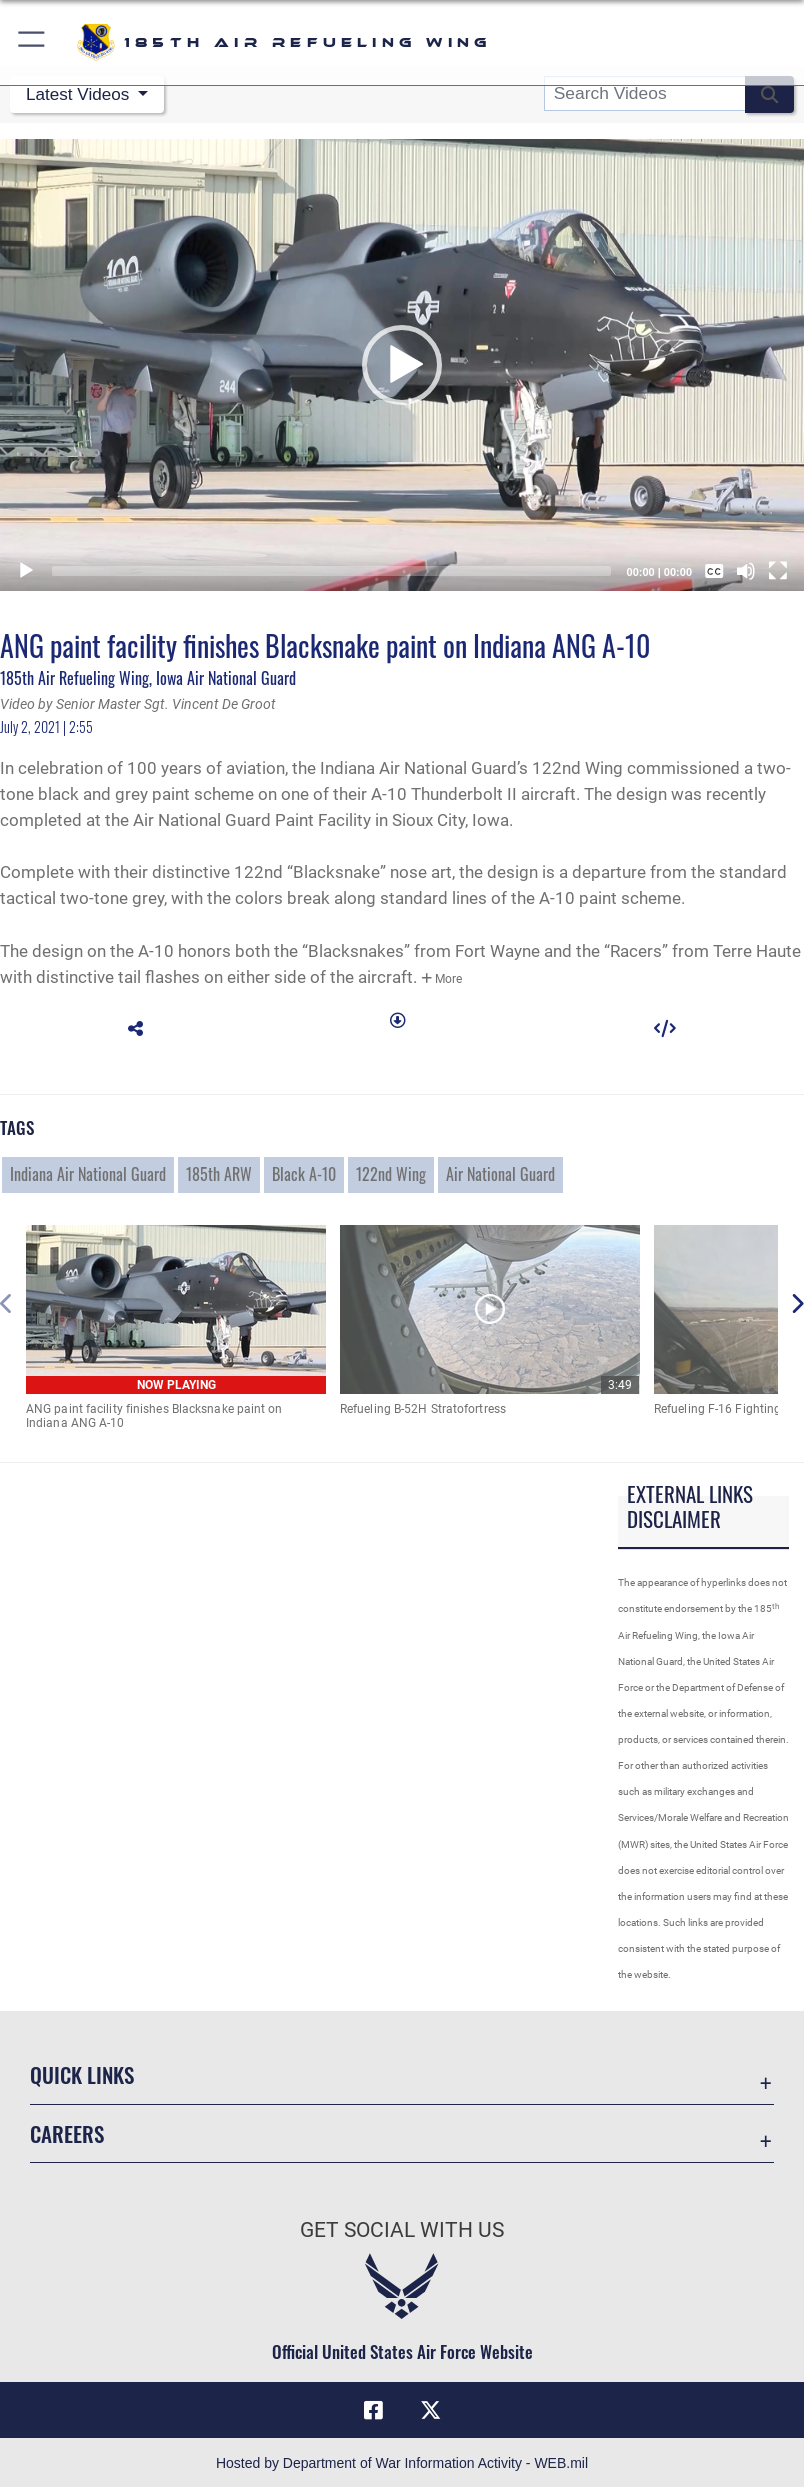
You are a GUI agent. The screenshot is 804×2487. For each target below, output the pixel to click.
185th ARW (219, 1172)
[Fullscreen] (778, 569)
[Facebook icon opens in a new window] (374, 2408)
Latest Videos (81, 94)
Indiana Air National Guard (88, 1172)
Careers (67, 2131)
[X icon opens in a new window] (430, 2408)
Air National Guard (500, 1172)
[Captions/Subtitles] (714, 569)
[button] (32, 42)
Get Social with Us (402, 2228)
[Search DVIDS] (645, 93)
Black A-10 (304, 1172)
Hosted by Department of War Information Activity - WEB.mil (402, 2461)
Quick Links (82, 2072)
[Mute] (746, 569)
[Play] (26, 569)
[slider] (331, 569)
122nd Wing (391, 1172)
